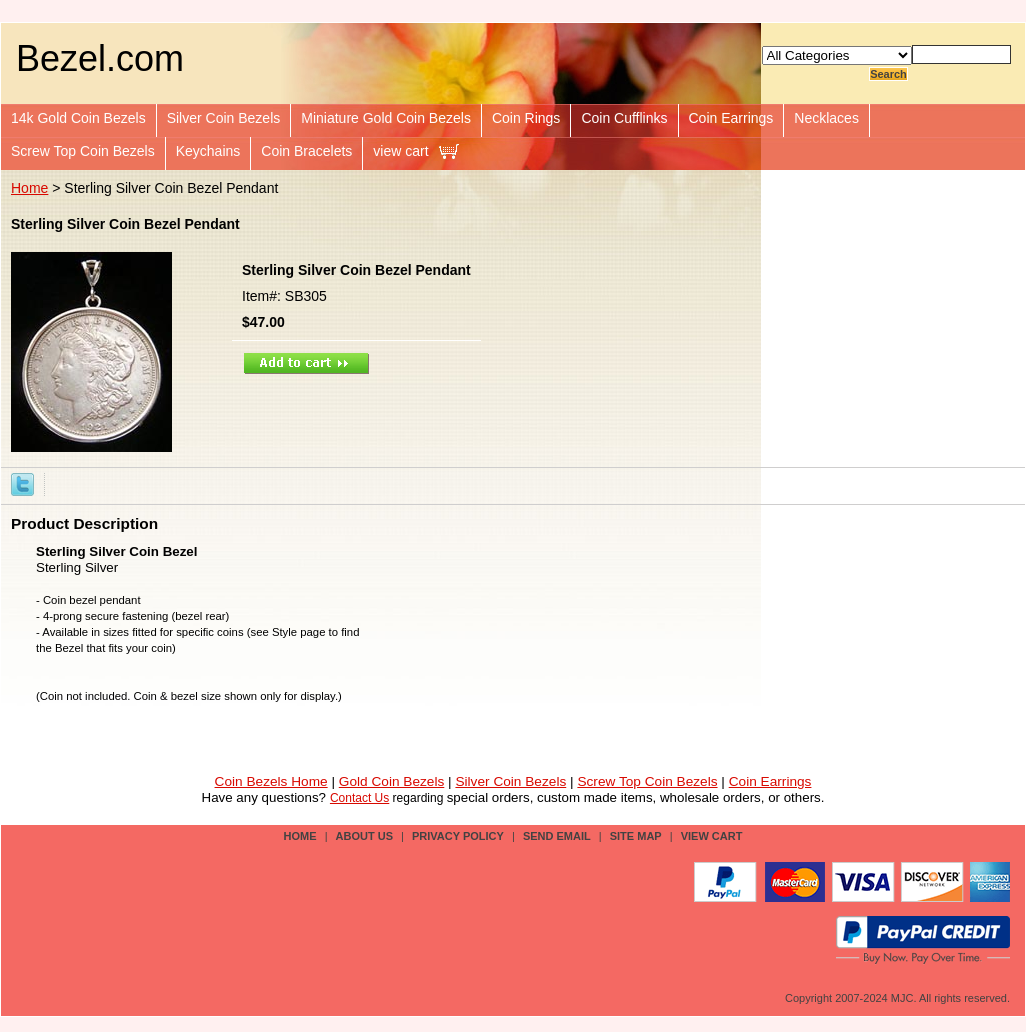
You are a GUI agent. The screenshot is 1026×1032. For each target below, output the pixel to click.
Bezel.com (100, 58)
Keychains (208, 151)
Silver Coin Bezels (224, 118)
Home (29, 188)
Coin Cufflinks (624, 118)
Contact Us (359, 798)
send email (557, 836)
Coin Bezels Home (271, 781)
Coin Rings (526, 118)
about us (364, 836)
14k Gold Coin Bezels (78, 118)
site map (636, 836)
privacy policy (458, 836)
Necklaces (826, 118)
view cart (400, 151)
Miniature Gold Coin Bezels (386, 118)
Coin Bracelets (306, 151)
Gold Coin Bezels (392, 781)
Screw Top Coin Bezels (83, 151)
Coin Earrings (731, 118)
